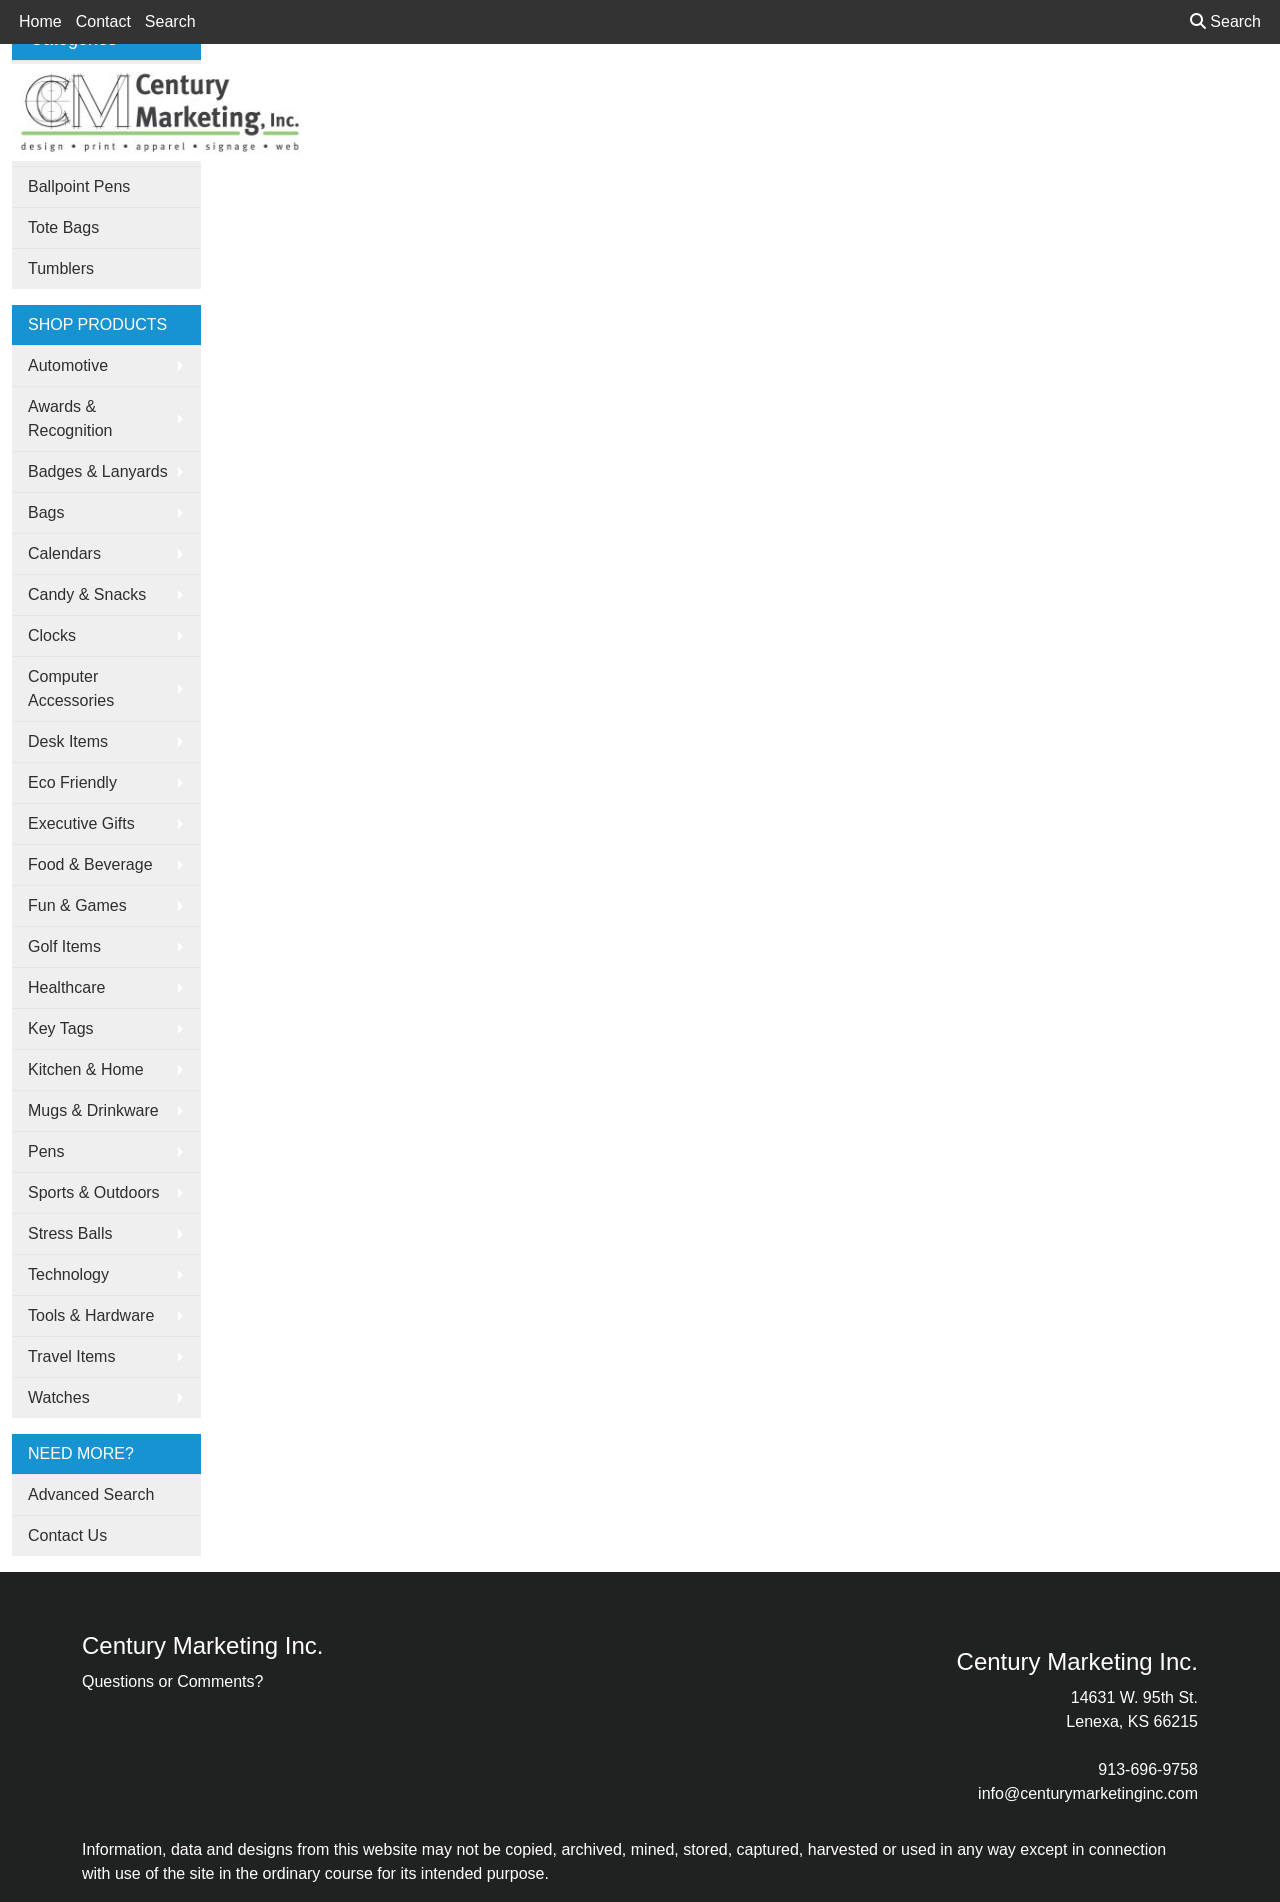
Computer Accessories (71, 688)
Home (40, 21)
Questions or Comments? (172, 1681)
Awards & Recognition (70, 418)
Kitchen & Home (86, 1069)
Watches (59, 1397)
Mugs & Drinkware (93, 1110)
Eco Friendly (72, 782)
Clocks (52, 635)
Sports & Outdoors (94, 1192)
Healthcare (66, 987)
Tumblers (61, 268)
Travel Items (71, 1356)
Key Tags (61, 1028)
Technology (68, 1274)
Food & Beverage (90, 864)
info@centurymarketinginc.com (1088, 1793)
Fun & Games (77, 905)
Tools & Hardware (91, 1315)
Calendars (64, 553)
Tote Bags (63, 227)
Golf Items (64, 946)
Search (170, 21)
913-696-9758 (1148, 1769)
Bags (46, 512)
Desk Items (68, 741)
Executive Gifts (81, 823)
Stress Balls (70, 1233)
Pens (46, 1151)
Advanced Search (91, 1494)
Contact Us (67, 1535)
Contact (103, 21)
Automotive (68, 365)
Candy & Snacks (87, 594)
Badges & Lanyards (98, 471)
